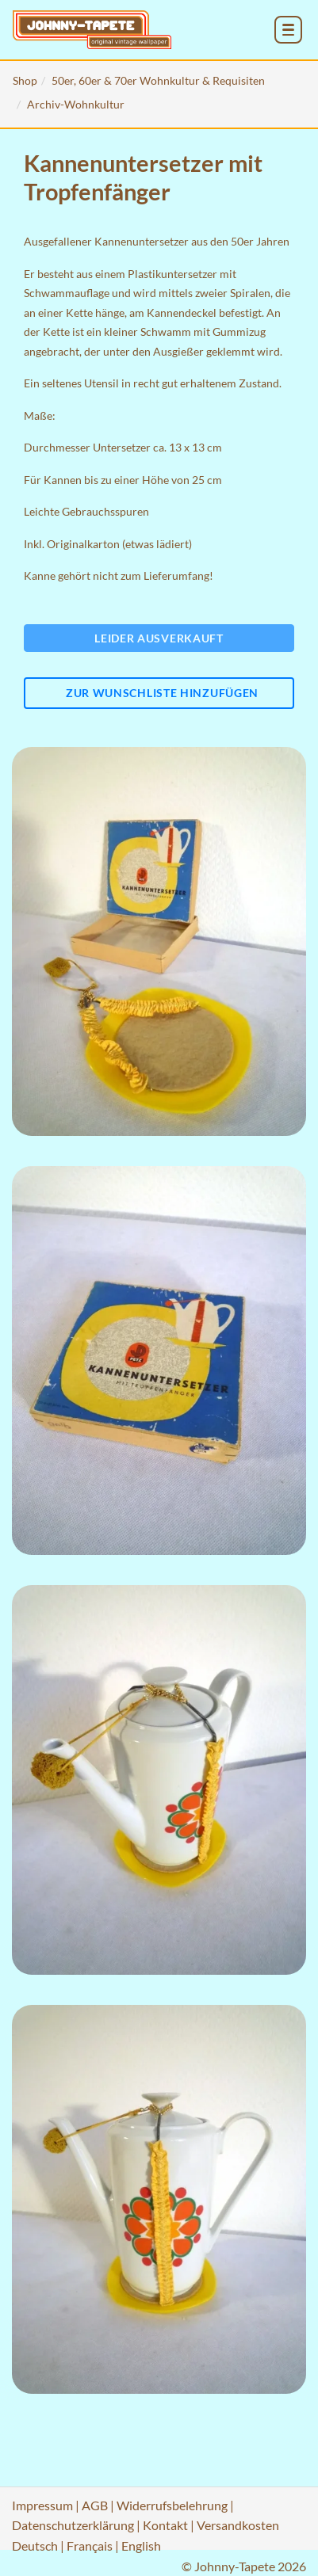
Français (90, 2545)
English (141, 2545)
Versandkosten (238, 2524)
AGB (95, 2505)
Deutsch (35, 2545)
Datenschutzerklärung (73, 2524)
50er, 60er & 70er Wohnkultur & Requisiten (158, 80)
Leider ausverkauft (159, 638)
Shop (25, 80)
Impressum (42, 2505)
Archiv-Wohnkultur (76, 104)
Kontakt (165, 2524)
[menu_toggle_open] (288, 30)
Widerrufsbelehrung (172, 2505)
